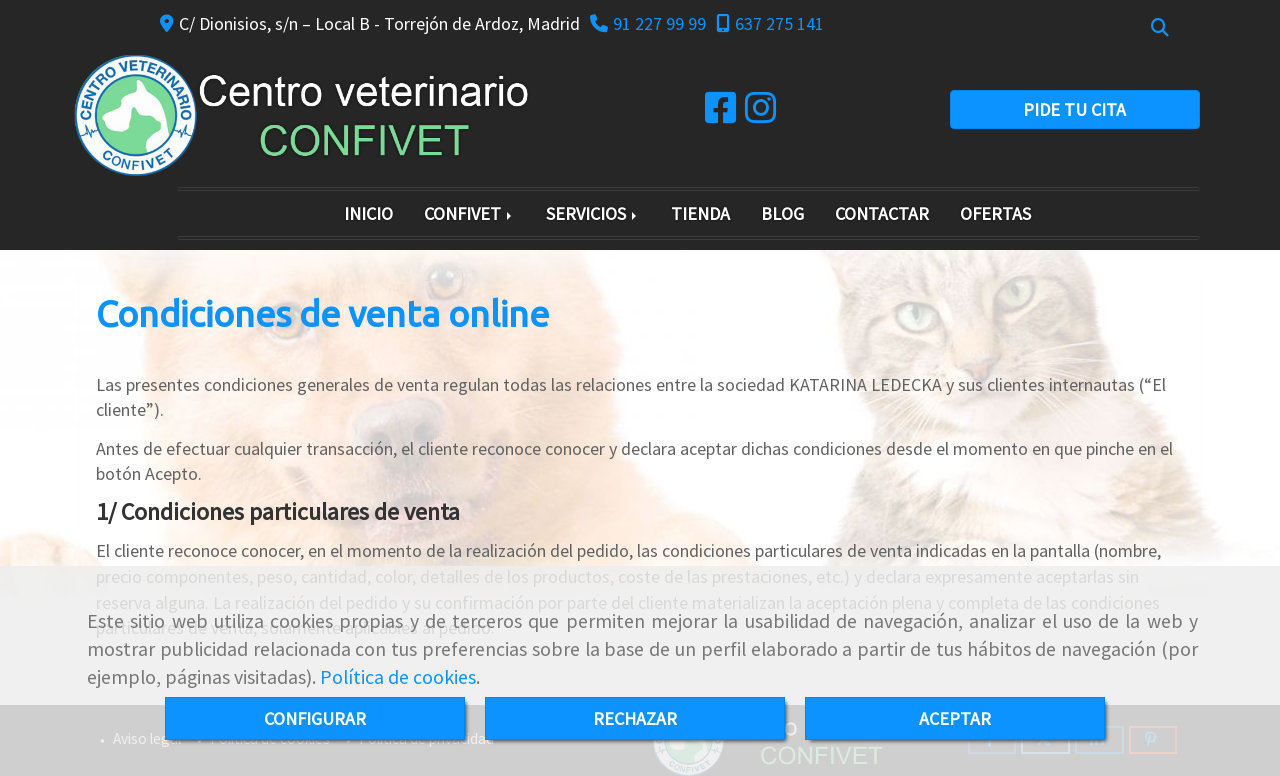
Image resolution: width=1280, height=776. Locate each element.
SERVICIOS (593, 213)
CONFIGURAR (315, 718)
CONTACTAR (882, 213)
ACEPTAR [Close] (955, 718)
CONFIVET (469, 213)
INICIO (368, 213)
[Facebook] (721, 114)
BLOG (782, 213)
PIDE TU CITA (1074, 109)
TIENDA (700, 213)
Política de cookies (398, 677)
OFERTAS (995, 213)
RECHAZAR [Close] (635, 718)
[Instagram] (761, 114)
